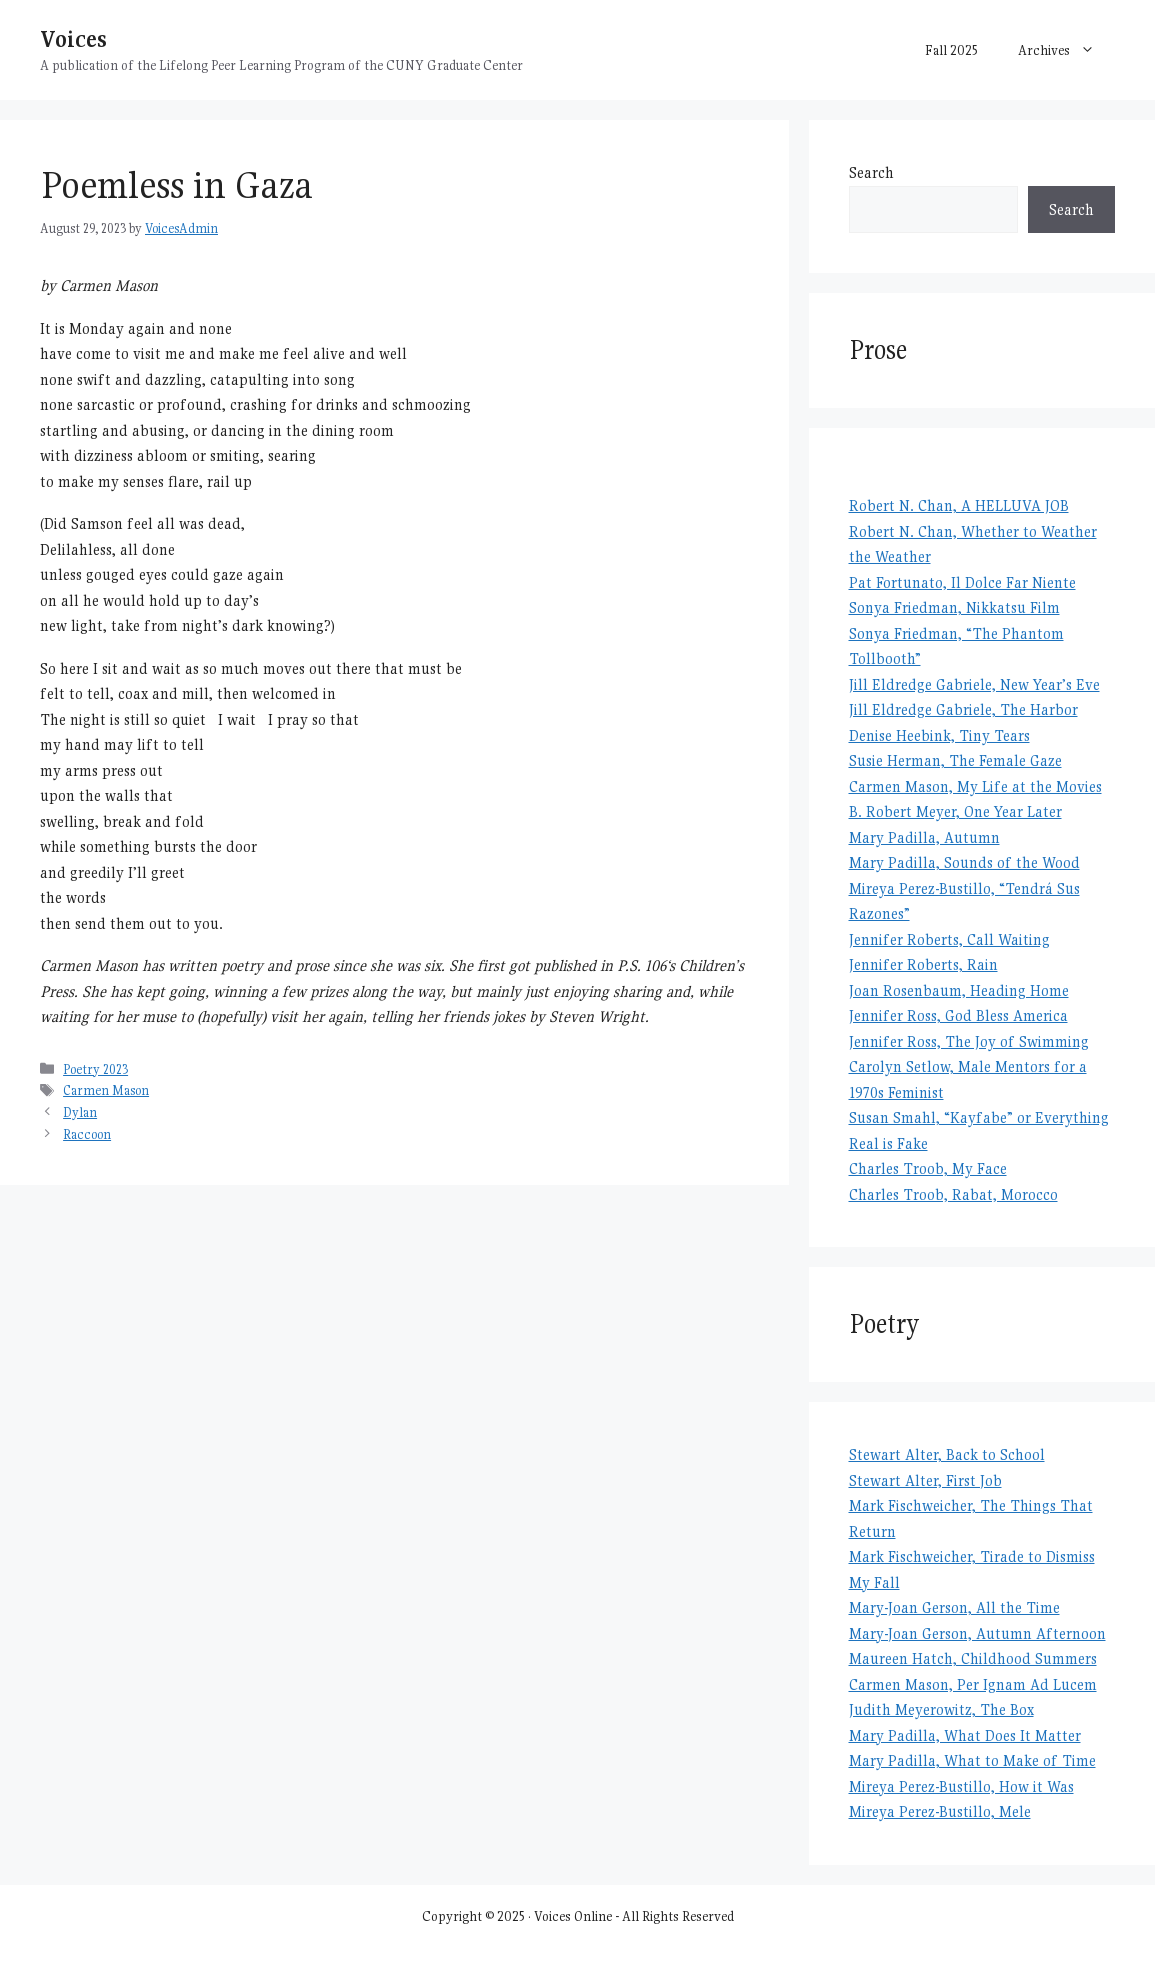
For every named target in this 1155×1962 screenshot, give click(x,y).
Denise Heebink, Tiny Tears (939, 735)
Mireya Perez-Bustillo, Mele (940, 1811)
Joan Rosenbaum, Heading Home (959, 990)
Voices (73, 38)
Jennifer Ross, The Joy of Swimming (969, 1041)
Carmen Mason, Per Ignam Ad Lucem (973, 1684)
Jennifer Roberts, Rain (923, 964)
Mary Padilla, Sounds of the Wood (964, 862)
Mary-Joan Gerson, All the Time (954, 1607)
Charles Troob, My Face (928, 1168)
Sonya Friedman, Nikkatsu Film (954, 607)
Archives (1066, 50)
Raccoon (87, 1134)
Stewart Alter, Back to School (947, 1454)
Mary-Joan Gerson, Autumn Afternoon (977, 1633)
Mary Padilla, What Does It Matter (965, 1735)
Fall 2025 (951, 50)
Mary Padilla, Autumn (924, 837)
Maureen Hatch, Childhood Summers (973, 1658)
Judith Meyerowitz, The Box (941, 1709)
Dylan (80, 1112)
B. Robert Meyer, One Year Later (955, 811)
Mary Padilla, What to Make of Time (972, 1760)
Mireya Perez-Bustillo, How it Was (961, 1786)
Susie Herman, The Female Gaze (955, 760)
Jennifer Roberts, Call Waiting (949, 939)
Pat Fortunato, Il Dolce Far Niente (962, 582)
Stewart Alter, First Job (925, 1480)
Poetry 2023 (95, 1069)
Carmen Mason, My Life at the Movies (975, 786)
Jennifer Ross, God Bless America (958, 1015)
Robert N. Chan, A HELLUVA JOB (959, 505)
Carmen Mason (106, 1090)
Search (871, 172)
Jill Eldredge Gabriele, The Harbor (963, 709)
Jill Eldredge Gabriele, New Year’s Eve (974, 684)
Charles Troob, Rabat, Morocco (953, 1194)
